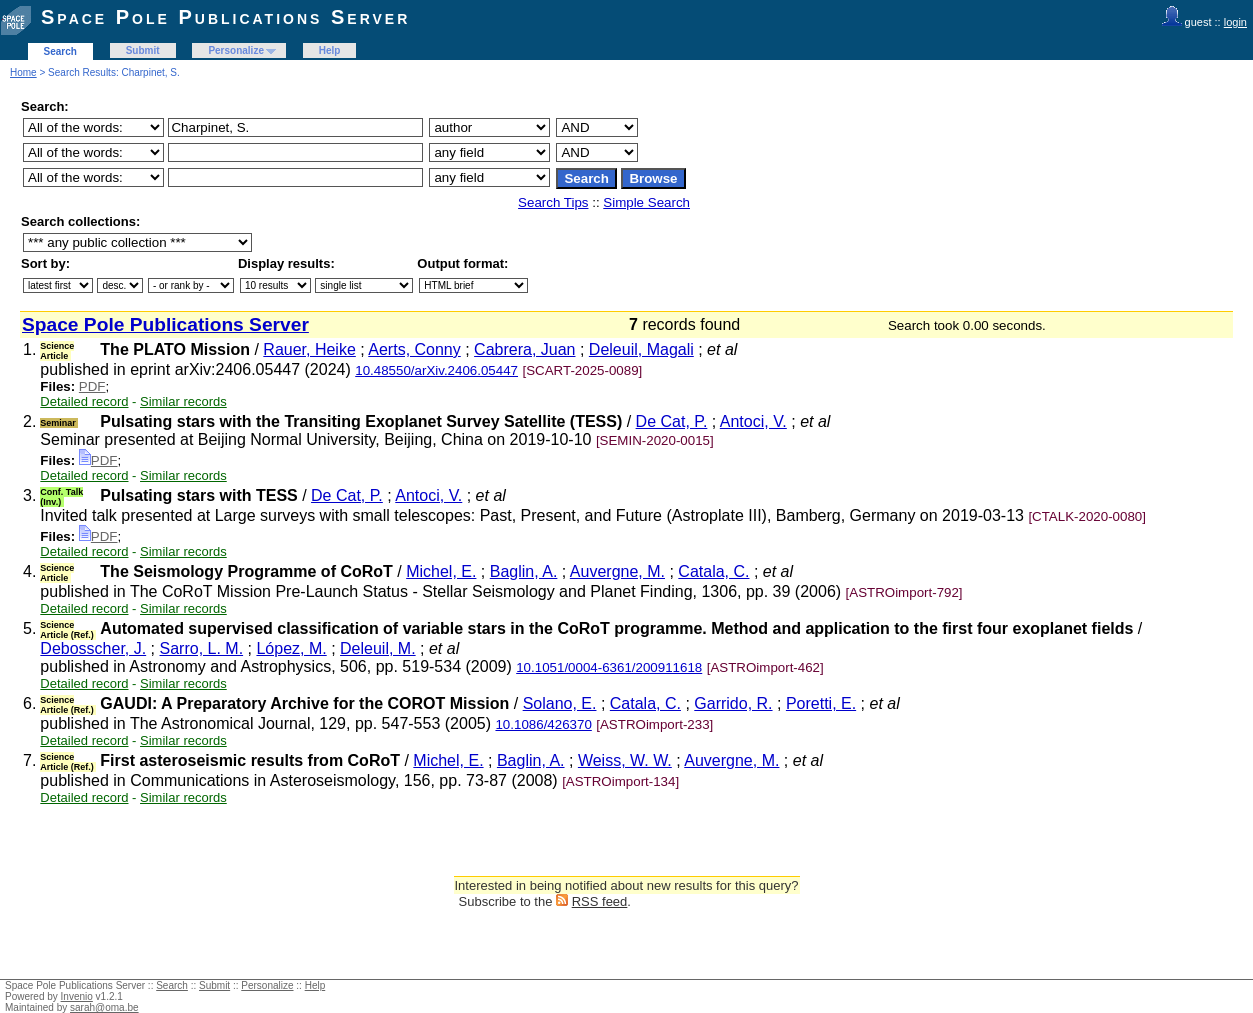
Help (330, 50)
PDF (92, 386)
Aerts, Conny (414, 349)
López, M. (291, 648)
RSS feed (600, 901)
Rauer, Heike (309, 349)
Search (60, 51)
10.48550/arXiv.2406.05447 (436, 370)
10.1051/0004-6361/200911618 (609, 667)
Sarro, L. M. (202, 648)
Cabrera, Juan (524, 349)
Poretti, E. (821, 703)
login (1235, 22)
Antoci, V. (753, 421)
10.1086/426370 (543, 724)
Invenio (77, 996)
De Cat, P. (672, 421)
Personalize (236, 50)
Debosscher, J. (93, 648)
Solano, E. (560, 703)
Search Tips (553, 202)
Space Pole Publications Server (225, 17)
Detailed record (84, 401)
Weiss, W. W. (625, 760)
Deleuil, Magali (641, 349)
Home (23, 72)
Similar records (183, 401)
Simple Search (646, 202)
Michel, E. (441, 571)
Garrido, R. (733, 703)
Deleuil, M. (378, 648)
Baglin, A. (524, 571)
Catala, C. (713, 571)
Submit (143, 50)
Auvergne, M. (617, 571)
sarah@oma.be (104, 1007)
